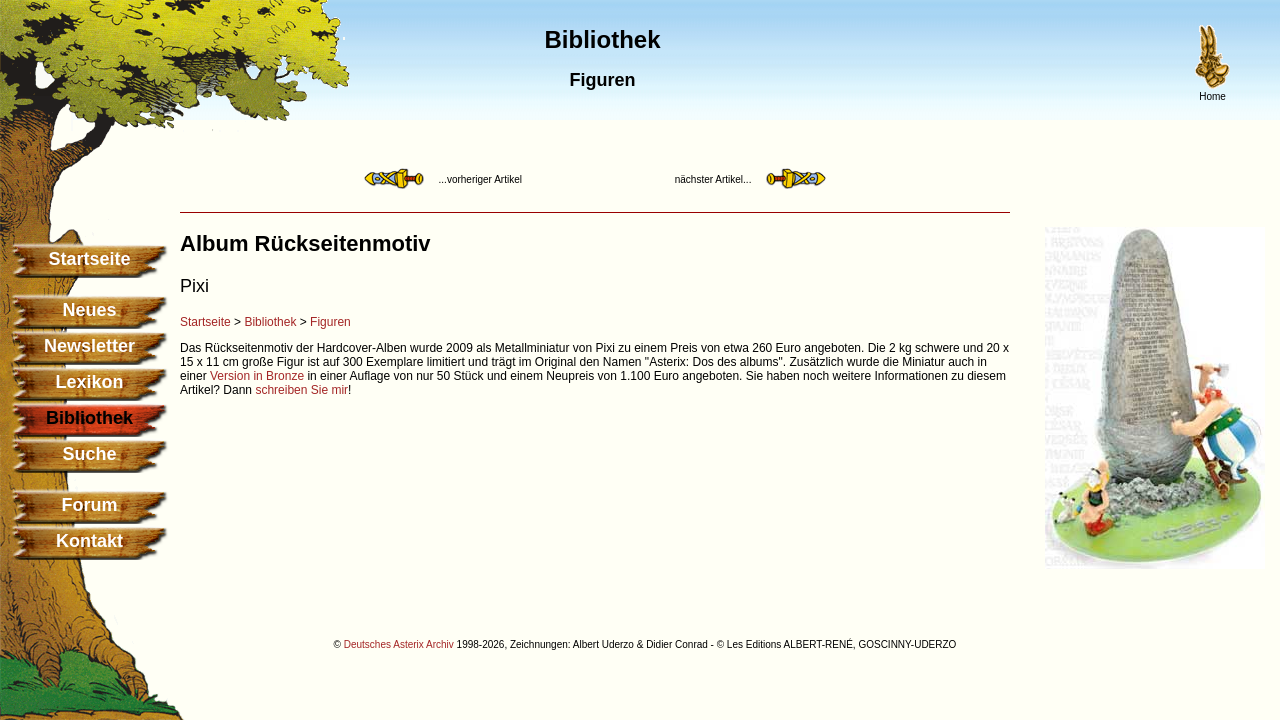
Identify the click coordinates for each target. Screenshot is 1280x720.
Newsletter (89, 346)
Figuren (330, 322)
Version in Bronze (257, 376)
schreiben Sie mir (301, 390)
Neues (89, 310)
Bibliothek (270, 322)
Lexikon (89, 382)
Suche (89, 454)
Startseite (89, 259)
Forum (90, 505)
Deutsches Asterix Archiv (399, 644)
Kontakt (89, 541)
